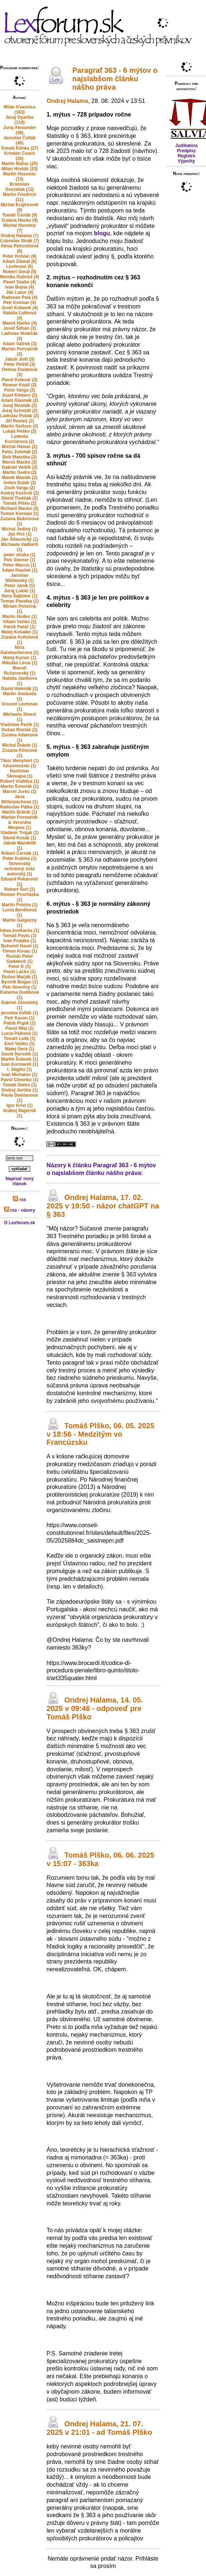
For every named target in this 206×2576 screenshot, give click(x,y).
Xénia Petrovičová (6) (19, 248)
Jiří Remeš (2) (19, 421)
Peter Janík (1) (19, 585)
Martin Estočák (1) (19, 786)
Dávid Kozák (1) (19, 837)
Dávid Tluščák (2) (19, 498)
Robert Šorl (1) (19, 889)
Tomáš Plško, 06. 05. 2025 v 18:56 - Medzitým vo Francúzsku (100, 1434)
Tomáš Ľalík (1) (19, 1038)
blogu (102, 233)
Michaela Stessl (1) (19, 717)
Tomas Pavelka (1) (19, 601)
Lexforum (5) (19, 266)
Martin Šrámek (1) (19, 1059)
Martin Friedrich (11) (19, 197)
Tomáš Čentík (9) (19, 215)
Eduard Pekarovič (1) (19, 881)
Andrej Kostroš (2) (19, 493)
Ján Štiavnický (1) (19, 539)
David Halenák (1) (19, 688)
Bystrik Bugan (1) (19, 982)
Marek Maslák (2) (19, 477)
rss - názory (19, 1210)
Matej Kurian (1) (19, 657)
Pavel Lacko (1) (19, 971)
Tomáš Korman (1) (19, 513)
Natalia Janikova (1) (19, 681)
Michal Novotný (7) (19, 228)
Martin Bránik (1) (19, 812)
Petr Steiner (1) (19, 559)
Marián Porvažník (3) (19, 351)
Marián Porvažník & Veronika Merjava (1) (19, 822)
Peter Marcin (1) (19, 565)
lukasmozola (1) (19, 765)
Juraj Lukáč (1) (19, 590)
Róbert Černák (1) (19, 853)
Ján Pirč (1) (20, 534)
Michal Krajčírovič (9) (20, 207)
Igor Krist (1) (19, 1105)
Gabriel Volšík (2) (20, 467)
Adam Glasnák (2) (19, 400)
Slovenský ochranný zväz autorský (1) (19, 868)
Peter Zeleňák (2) (19, 451)
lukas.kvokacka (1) (19, 930)
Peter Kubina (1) (19, 858)
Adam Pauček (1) (20, 570)
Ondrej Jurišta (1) (19, 1090)
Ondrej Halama (67, 101)
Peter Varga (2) (19, 390)
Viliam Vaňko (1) (19, 621)
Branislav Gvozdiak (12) (19, 187)
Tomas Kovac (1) (19, 951)
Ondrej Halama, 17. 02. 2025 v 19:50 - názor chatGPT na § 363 (102, 1206)
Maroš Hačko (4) (20, 323)
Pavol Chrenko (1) (19, 1079)
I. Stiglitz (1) (19, 1069)
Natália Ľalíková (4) (19, 315)
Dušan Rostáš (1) (19, 729)
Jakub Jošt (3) (20, 359)
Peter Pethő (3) (19, 364)
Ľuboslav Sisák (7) (19, 240)
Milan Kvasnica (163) (20, 109)
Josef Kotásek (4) (19, 307)
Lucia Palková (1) (19, 1033)
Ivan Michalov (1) (20, 1074)
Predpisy (186, 150)
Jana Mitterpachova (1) (19, 799)
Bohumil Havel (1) (19, 945)
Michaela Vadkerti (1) (19, 547)
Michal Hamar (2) (19, 446)
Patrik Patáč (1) (20, 626)
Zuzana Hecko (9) (19, 220)
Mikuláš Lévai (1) (19, 662)
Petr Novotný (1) (20, 987)
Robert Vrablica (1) (19, 781)
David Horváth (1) (19, 1054)
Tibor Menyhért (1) (19, 760)
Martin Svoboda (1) (19, 696)
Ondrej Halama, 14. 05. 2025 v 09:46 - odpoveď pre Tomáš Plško (94, 1708)
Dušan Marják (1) (19, 976)
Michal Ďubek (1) (19, 745)
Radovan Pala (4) (20, 297)
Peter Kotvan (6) (19, 256)
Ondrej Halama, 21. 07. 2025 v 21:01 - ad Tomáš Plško (99, 2428)
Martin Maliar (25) (19, 163)
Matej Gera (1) (19, 1048)
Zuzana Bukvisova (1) (19, 521)
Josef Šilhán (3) (19, 328)
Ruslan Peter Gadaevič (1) (19, 959)
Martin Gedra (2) (19, 472)
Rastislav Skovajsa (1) (19, 773)
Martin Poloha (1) (19, 904)
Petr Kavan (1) (20, 1018)
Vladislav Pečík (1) (19, 724)
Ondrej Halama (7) (20, 235)
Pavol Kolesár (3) (19, 379)
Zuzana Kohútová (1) (19, 640)
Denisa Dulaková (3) (19, 372)
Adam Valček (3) (19, 343)
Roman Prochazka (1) (19, 897)
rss (19, 1199)
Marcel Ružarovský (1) (19, 670)
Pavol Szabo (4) (19, 282)
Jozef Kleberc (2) (19, 395)
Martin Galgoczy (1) (20, 923)
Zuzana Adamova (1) (19, 737)
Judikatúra (186, 145)
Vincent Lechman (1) (19, 706)
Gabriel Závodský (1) (19, 1005)
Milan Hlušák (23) (19, 168)
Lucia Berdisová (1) (20, 912)
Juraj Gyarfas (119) (20, 120)
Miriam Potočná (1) (19, 609)
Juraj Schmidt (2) (19, 410)
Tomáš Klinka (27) (19, 148)
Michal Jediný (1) (20, 529)
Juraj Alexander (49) (19, 130)
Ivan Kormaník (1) (19, 1064)
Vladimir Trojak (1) (19, 832)
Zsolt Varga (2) (19, 487)
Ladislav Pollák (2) (19, 415)
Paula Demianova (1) (19, 1098)
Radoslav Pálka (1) (19, 807)
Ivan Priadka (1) (19, 940)
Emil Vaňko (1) (19, 1043)
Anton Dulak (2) (19, 482)
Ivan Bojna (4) (19, 287)
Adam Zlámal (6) (20, 261)
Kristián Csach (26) (19, 156)
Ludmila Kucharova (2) (19, 439)
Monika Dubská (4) (19, 276)
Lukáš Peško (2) (19, 431)
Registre (186, 155)
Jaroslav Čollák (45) (19, 140)
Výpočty (186, 161)
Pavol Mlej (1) (20, 1028)
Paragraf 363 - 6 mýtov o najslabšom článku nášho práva (114, 78)
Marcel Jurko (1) (19, 791)
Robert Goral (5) (19, 271)
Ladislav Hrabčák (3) (19, 336)
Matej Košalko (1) (19, 632)
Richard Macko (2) (19, 508)
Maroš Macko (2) (19, 462)
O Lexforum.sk (19, 1222)
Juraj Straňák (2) (19, 405)
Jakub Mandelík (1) (19, 845)
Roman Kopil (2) (19, 384)
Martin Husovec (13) (19, 176)
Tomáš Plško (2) (19, 503)
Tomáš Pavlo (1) (19, 935)
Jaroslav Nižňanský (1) (19, 578)
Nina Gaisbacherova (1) (19, 650)
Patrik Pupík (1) (19, 1023)
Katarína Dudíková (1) (19, 995)
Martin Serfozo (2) (19, 426)
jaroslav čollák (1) (19, 1012)
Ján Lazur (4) (19, 292)
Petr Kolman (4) (19, 302)
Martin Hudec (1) (19, 616)
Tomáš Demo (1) (19, 1084)
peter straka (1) (19, 554)
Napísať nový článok (20, 1181)
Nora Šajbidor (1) (20, 596)
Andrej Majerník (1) (19, 1113)
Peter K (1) (19, 966)
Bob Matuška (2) (20, 457)
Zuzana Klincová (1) (19, 753)
